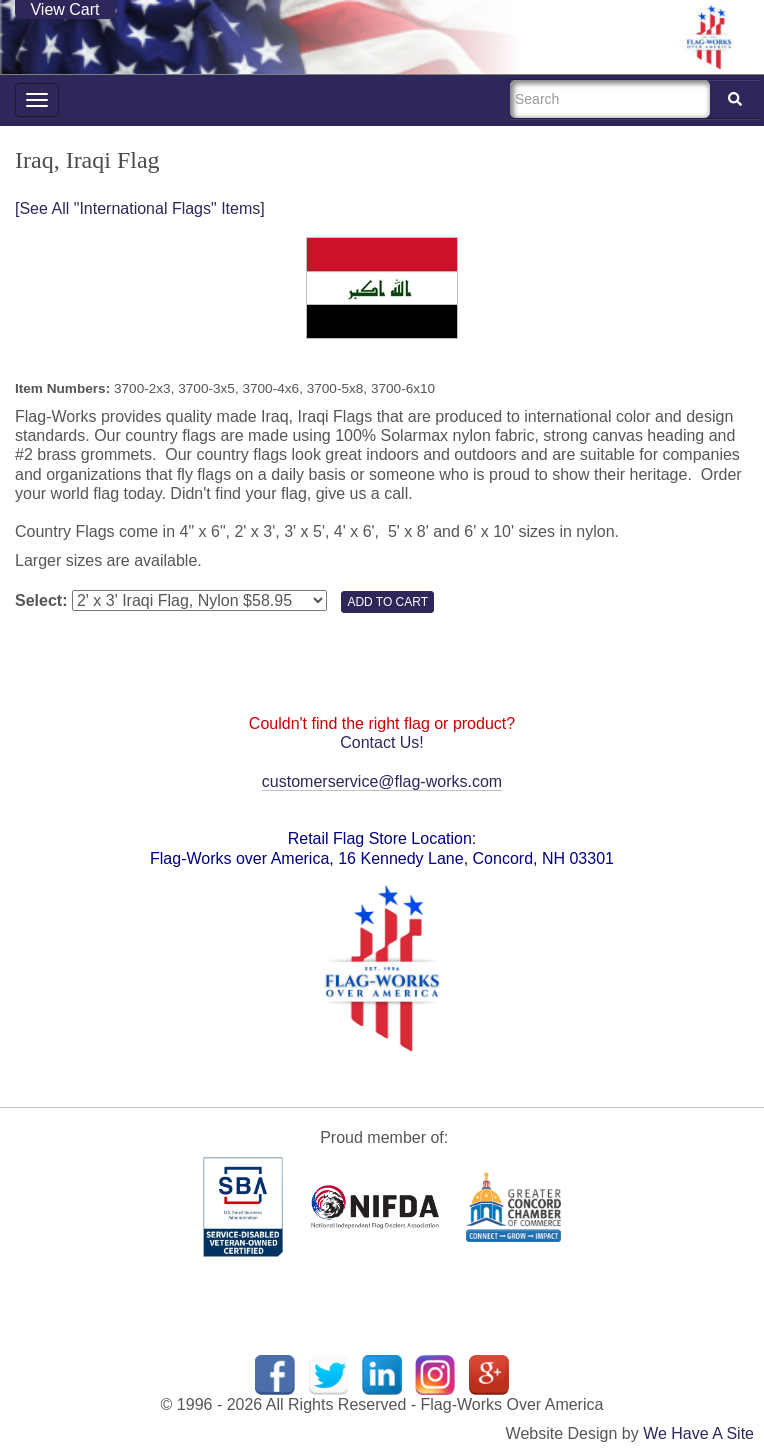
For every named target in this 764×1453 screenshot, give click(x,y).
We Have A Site (698, 1433)
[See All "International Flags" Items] (140, 208)
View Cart (64, 9)
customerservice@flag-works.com (382, 781)
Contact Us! (382, 742)
